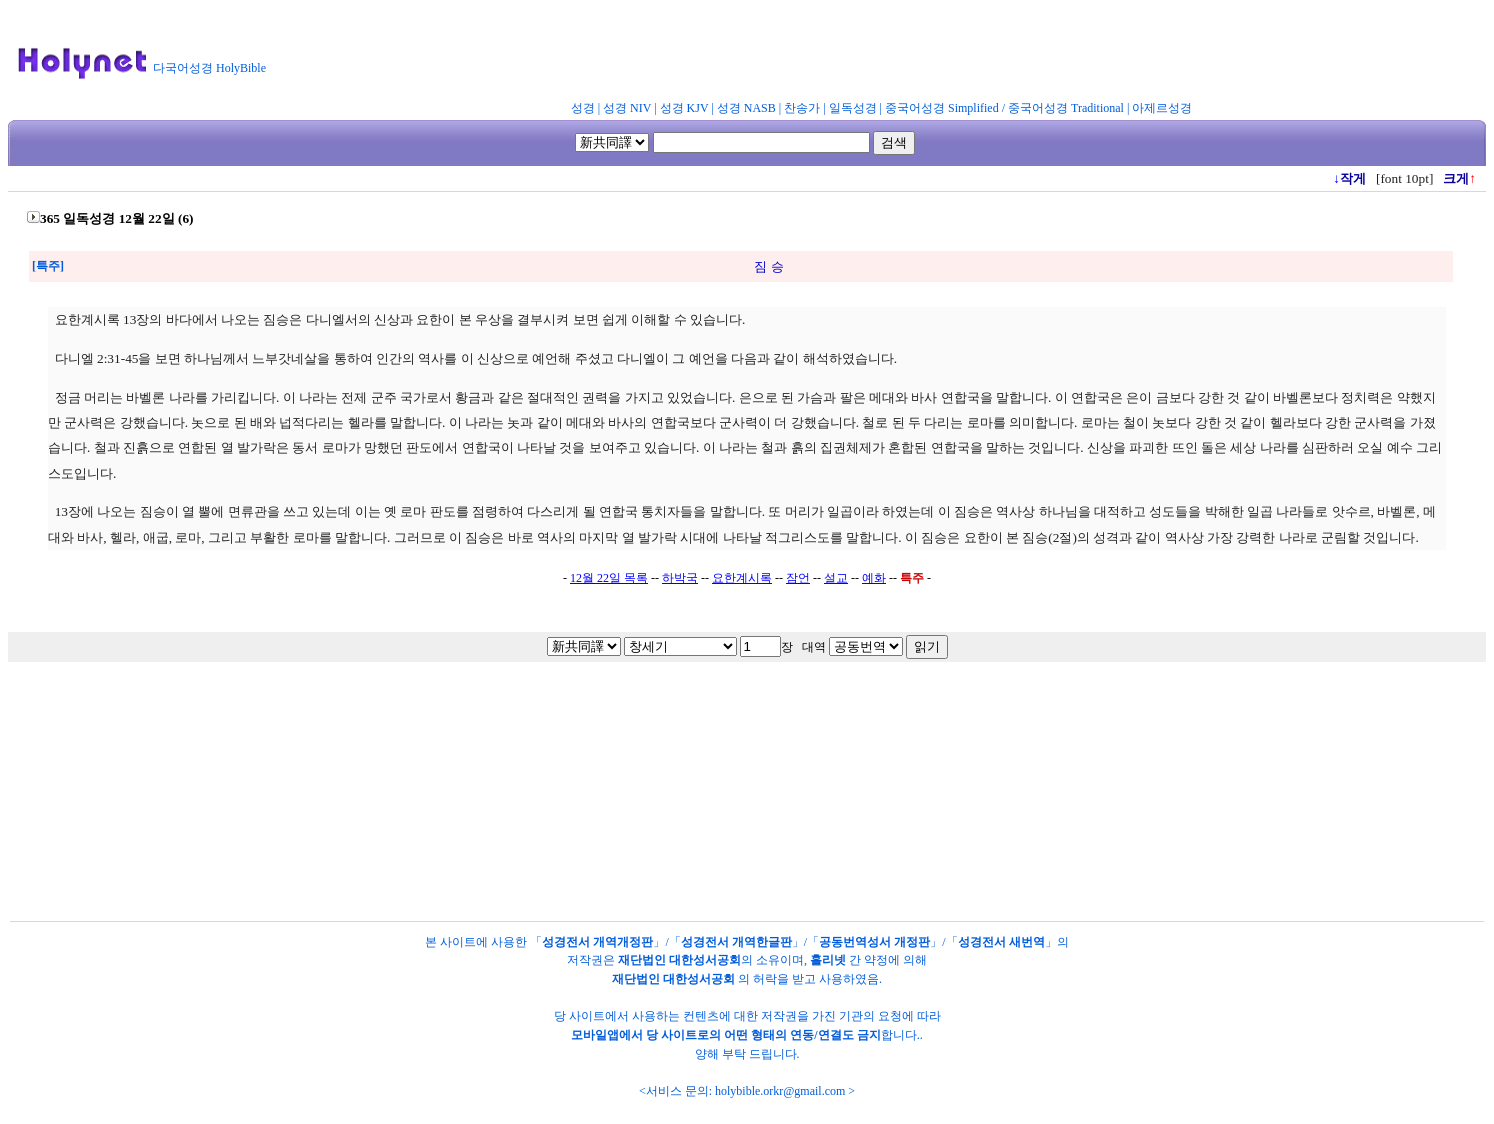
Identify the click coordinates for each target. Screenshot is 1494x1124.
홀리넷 (828, 960)
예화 (874, 578)
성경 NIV (627, 108)
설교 (836, 578)
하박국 (680, 578)
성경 (583, 108)
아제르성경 (1162, 108)
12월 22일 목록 (609, 578)
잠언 (798, 578)
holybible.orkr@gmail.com (780, 1091)
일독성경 (853, 108)
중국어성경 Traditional (1066, 108)
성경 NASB (746, 108)
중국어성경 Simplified (942, 108)
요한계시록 (742, 578)
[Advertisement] (768, 54)
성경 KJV (684, 108)
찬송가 (802, 108)
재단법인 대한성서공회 (679, 960)
